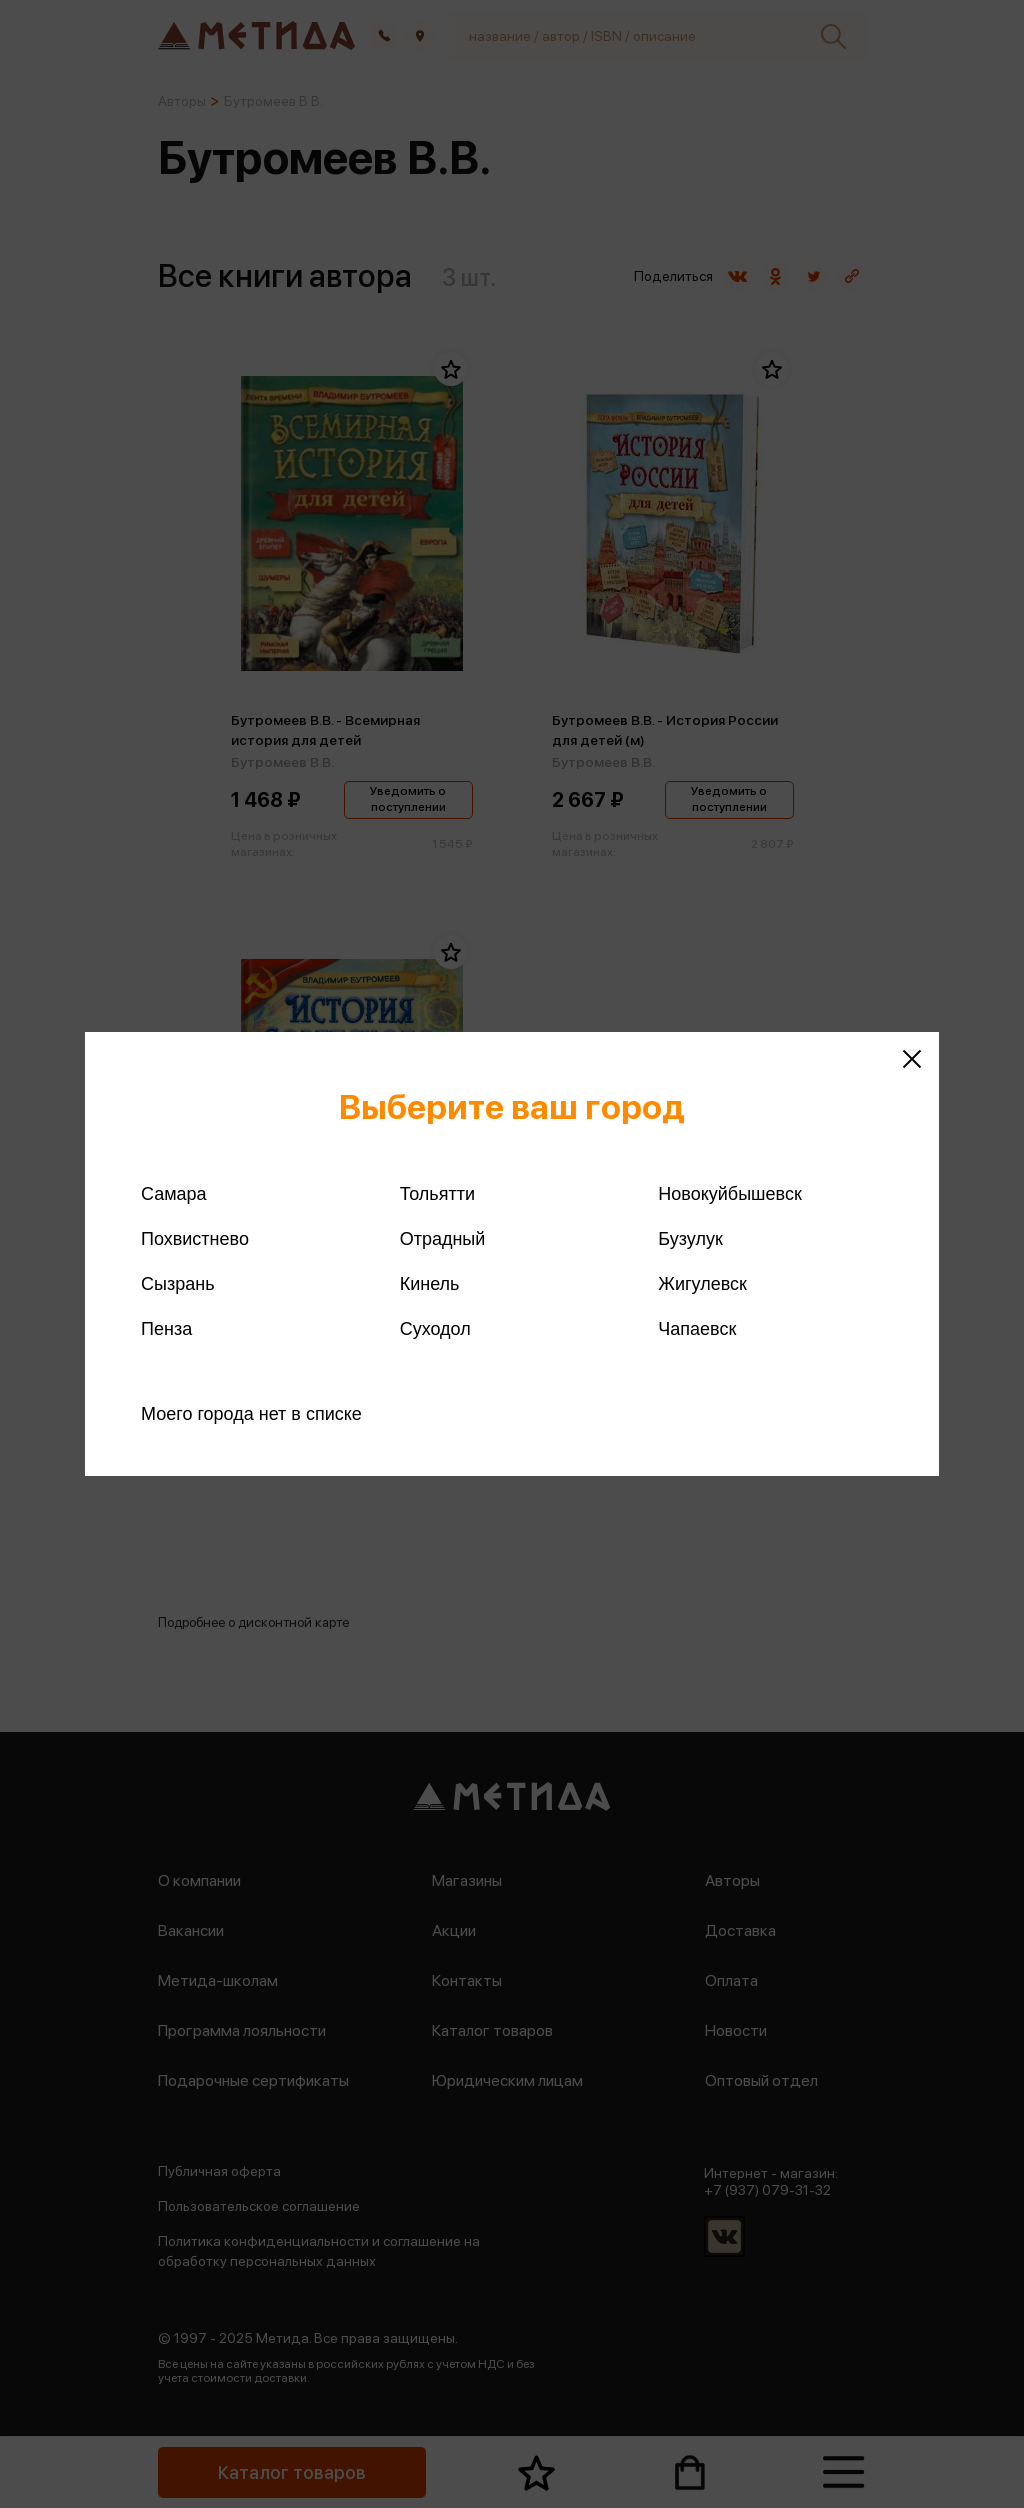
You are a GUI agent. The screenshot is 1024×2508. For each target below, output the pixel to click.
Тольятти (437, 1194)
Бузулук (690, 1239)
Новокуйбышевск (729, 1194)
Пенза (166, 1329)
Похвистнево (195, 1239)
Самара (174, 1194)
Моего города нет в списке (251, 1414)
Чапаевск (697, 1329)
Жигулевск (702, 1284)
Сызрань (178, 1284)
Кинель (430, 1284)
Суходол (435, 1329)
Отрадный (443, 1239)
